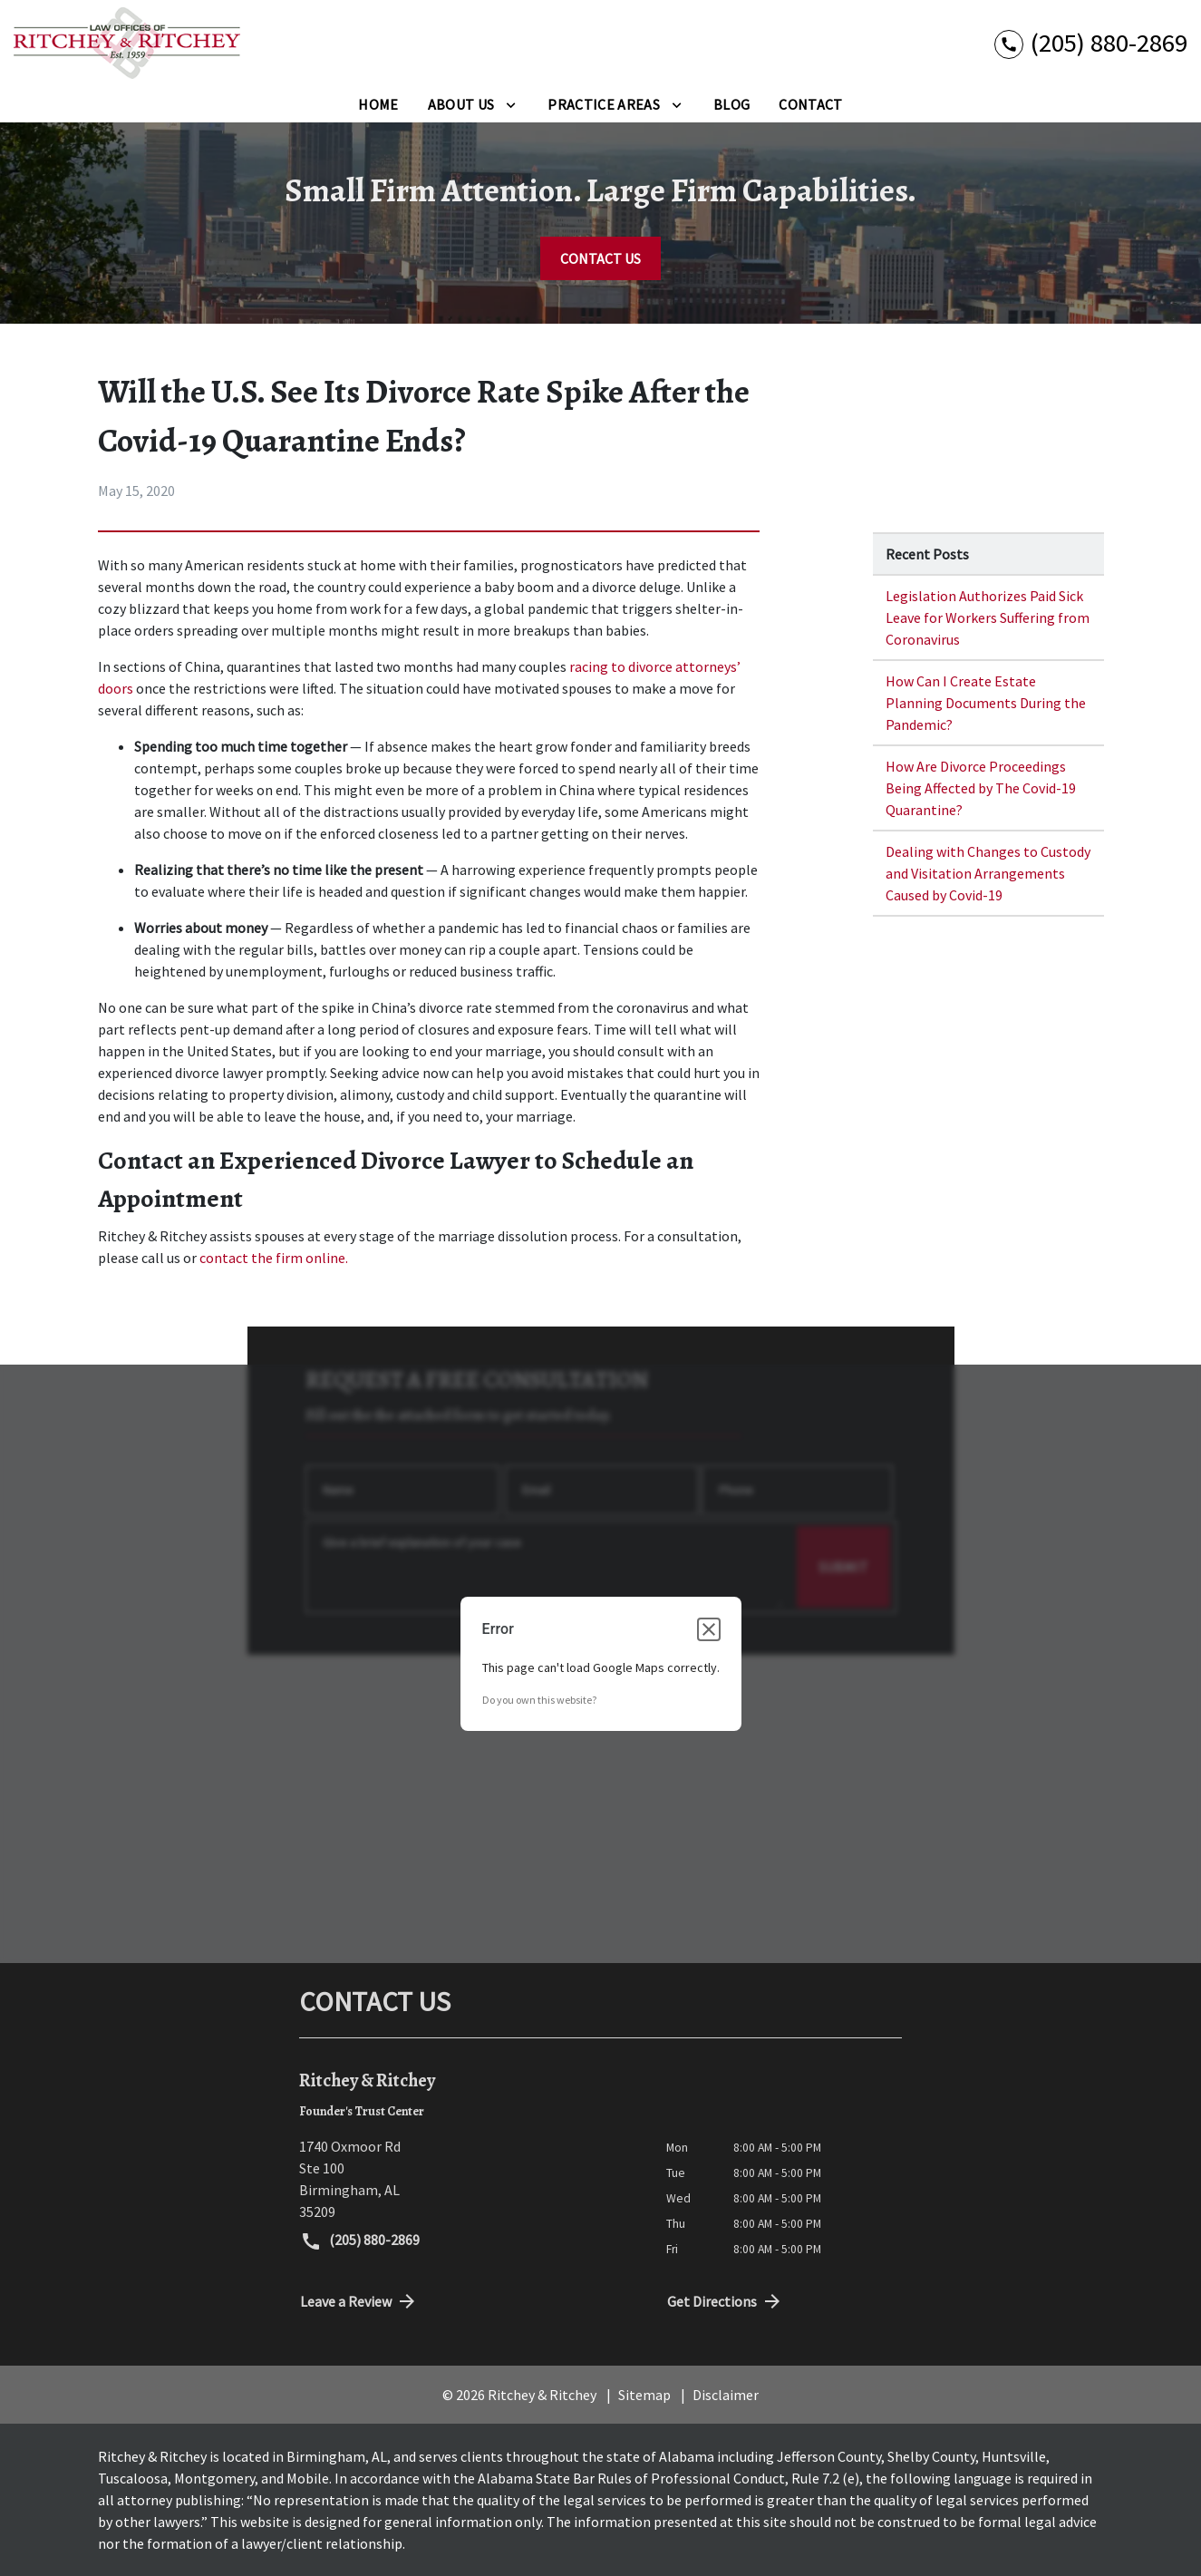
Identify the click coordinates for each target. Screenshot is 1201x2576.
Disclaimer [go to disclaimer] (726, 2395)
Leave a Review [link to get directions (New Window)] (359, 2301)
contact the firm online (272, 1258)
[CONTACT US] (600, 258)
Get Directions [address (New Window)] (725, 2301)
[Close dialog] (709, 1629)
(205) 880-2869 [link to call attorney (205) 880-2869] (360, 2241)
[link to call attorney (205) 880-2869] (1090, 43)
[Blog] (731, 104)
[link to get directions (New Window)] (469, 2178)
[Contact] (810, 104)
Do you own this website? (539, 1699)
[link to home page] (127, 43)
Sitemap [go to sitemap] (644, 2395)
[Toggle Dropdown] (511, 104)
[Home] (378, 104)
